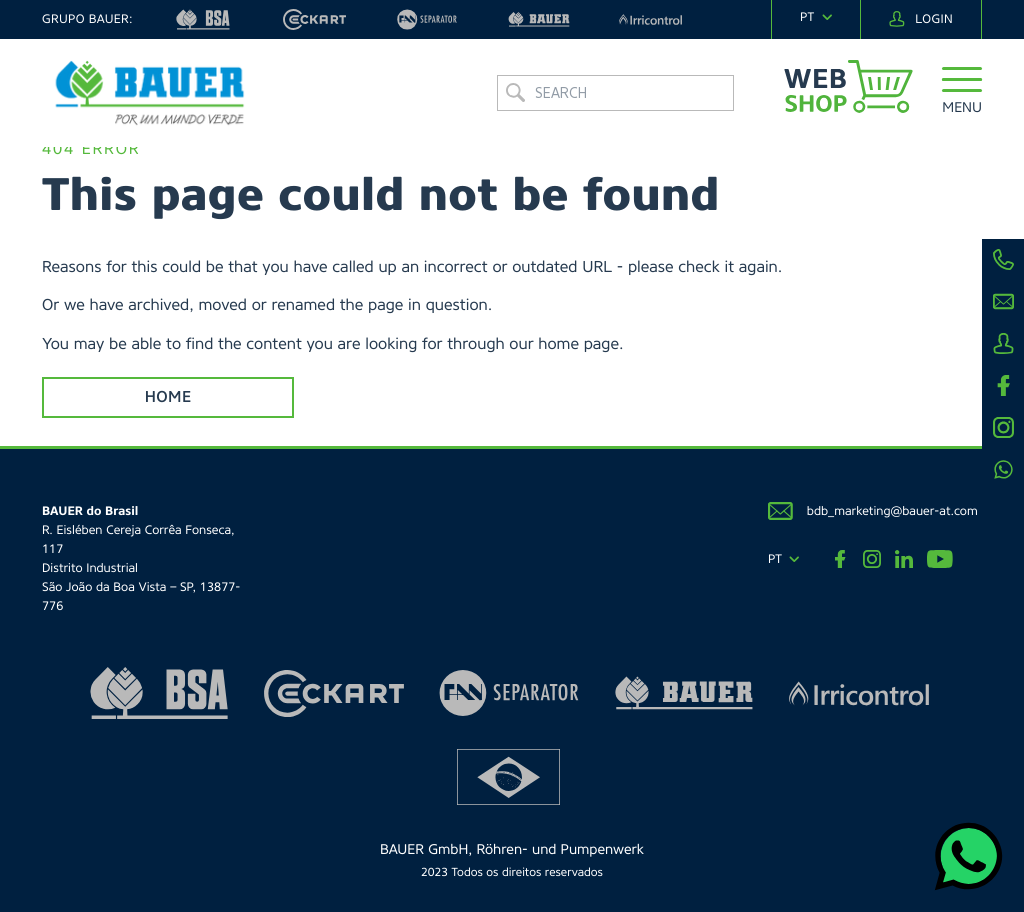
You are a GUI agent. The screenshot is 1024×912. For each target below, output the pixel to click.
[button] (962, 94)
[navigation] (816, 17)
